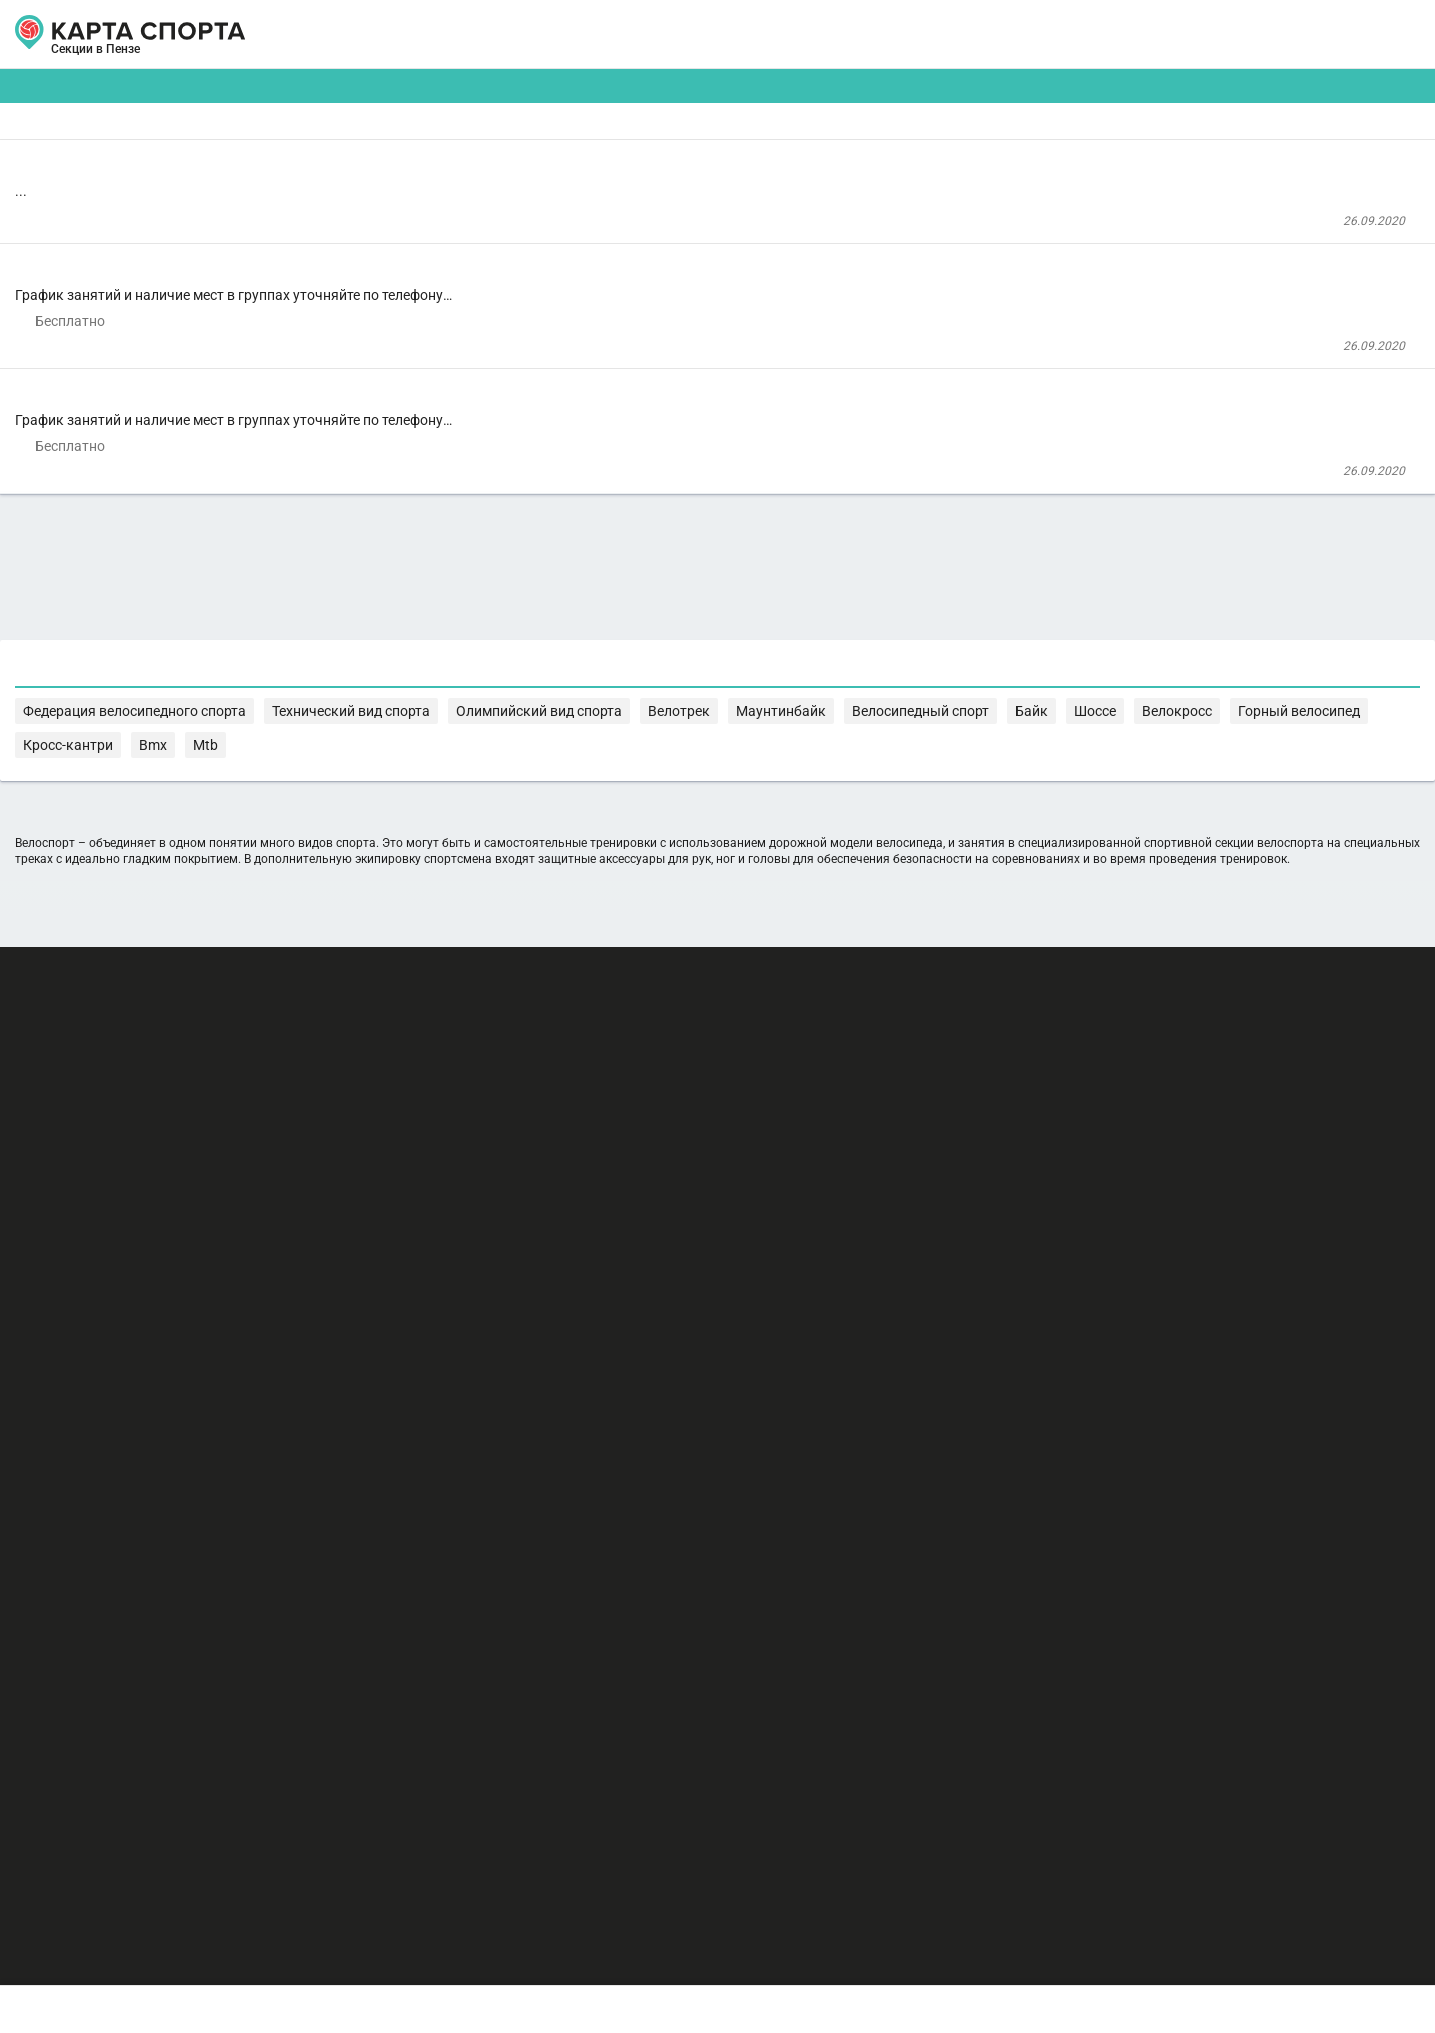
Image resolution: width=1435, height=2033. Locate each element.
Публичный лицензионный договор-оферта (248, 1948)
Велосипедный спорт (439, 1210)
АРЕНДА (520, 34)
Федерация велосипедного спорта (673, 1190)
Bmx (929, 1210)
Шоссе (579, 1210)
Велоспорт (439, 216)
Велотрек (1152, 1190)
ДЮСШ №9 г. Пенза (463, 426)
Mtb (965, 1210)
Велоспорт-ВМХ (464, 536)
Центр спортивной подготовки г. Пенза (520, 270)
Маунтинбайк (1235, 1190)
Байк (531, 1210)
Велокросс (646, 1210)
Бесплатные (1183, 155)
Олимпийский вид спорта (1033, 1190)
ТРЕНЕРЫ (628, 34)
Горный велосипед (750, 1210)
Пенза (158, 58)
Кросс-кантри (862, 1210)
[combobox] (659, 156)
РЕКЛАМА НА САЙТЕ (200, 1831)
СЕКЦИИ (417, 34)
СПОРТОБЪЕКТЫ (776, 34)
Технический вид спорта (869, 1190)
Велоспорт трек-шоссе (497, 350)
